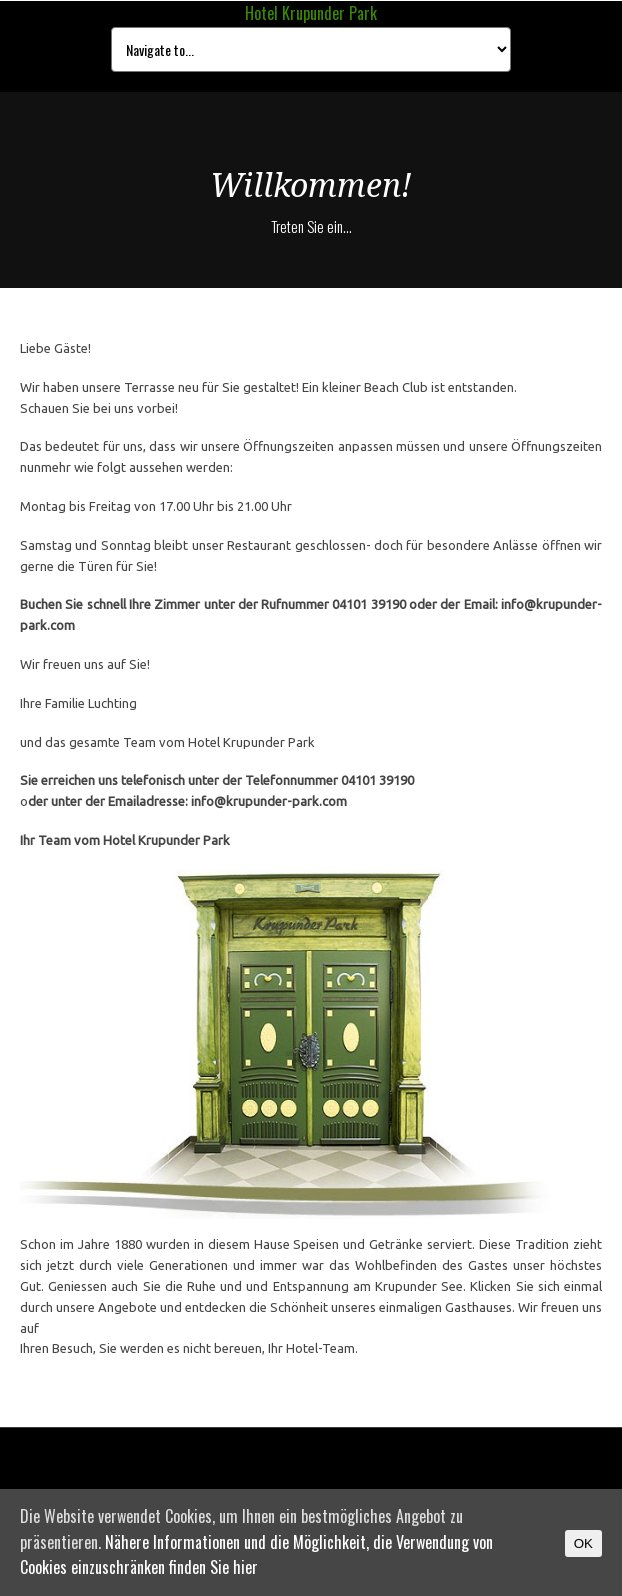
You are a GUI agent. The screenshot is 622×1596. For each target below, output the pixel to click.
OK (583, 1543)
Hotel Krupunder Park (311, 13)
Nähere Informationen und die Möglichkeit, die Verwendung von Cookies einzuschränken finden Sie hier (256, 1555)
